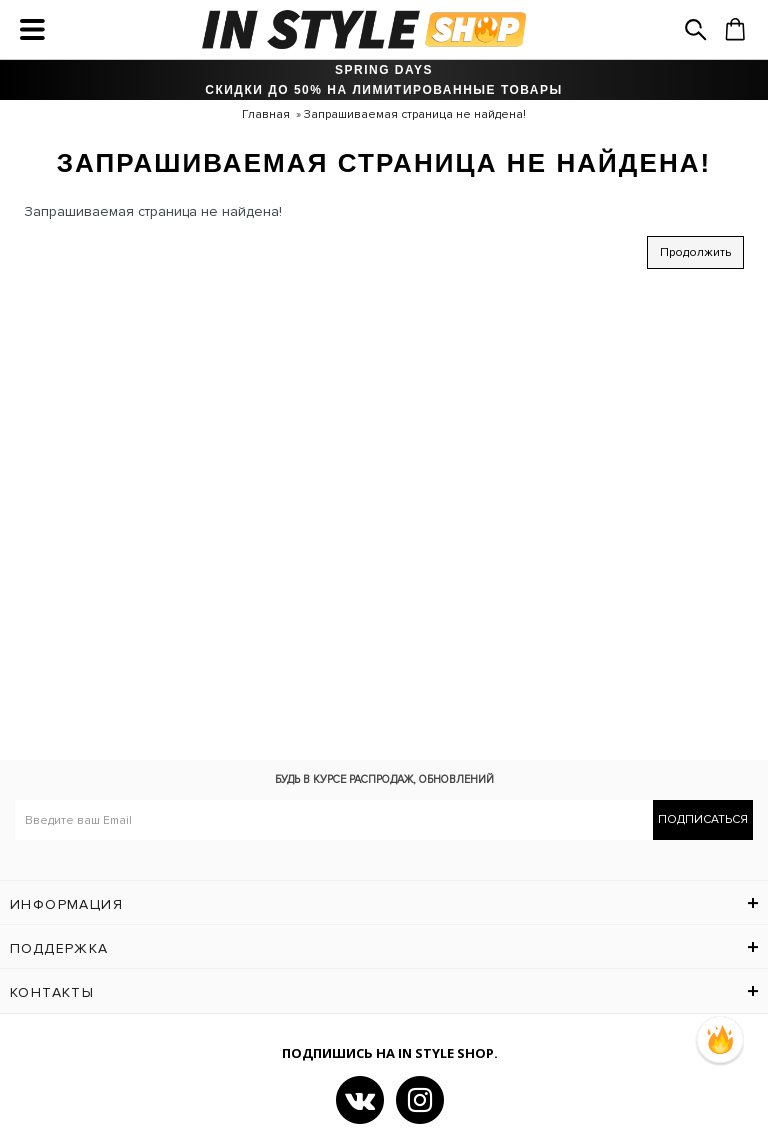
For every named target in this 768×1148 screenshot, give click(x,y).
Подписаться (703, 819)
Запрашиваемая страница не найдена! (415, 114)
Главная (266, 114)
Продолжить (695, 252)
